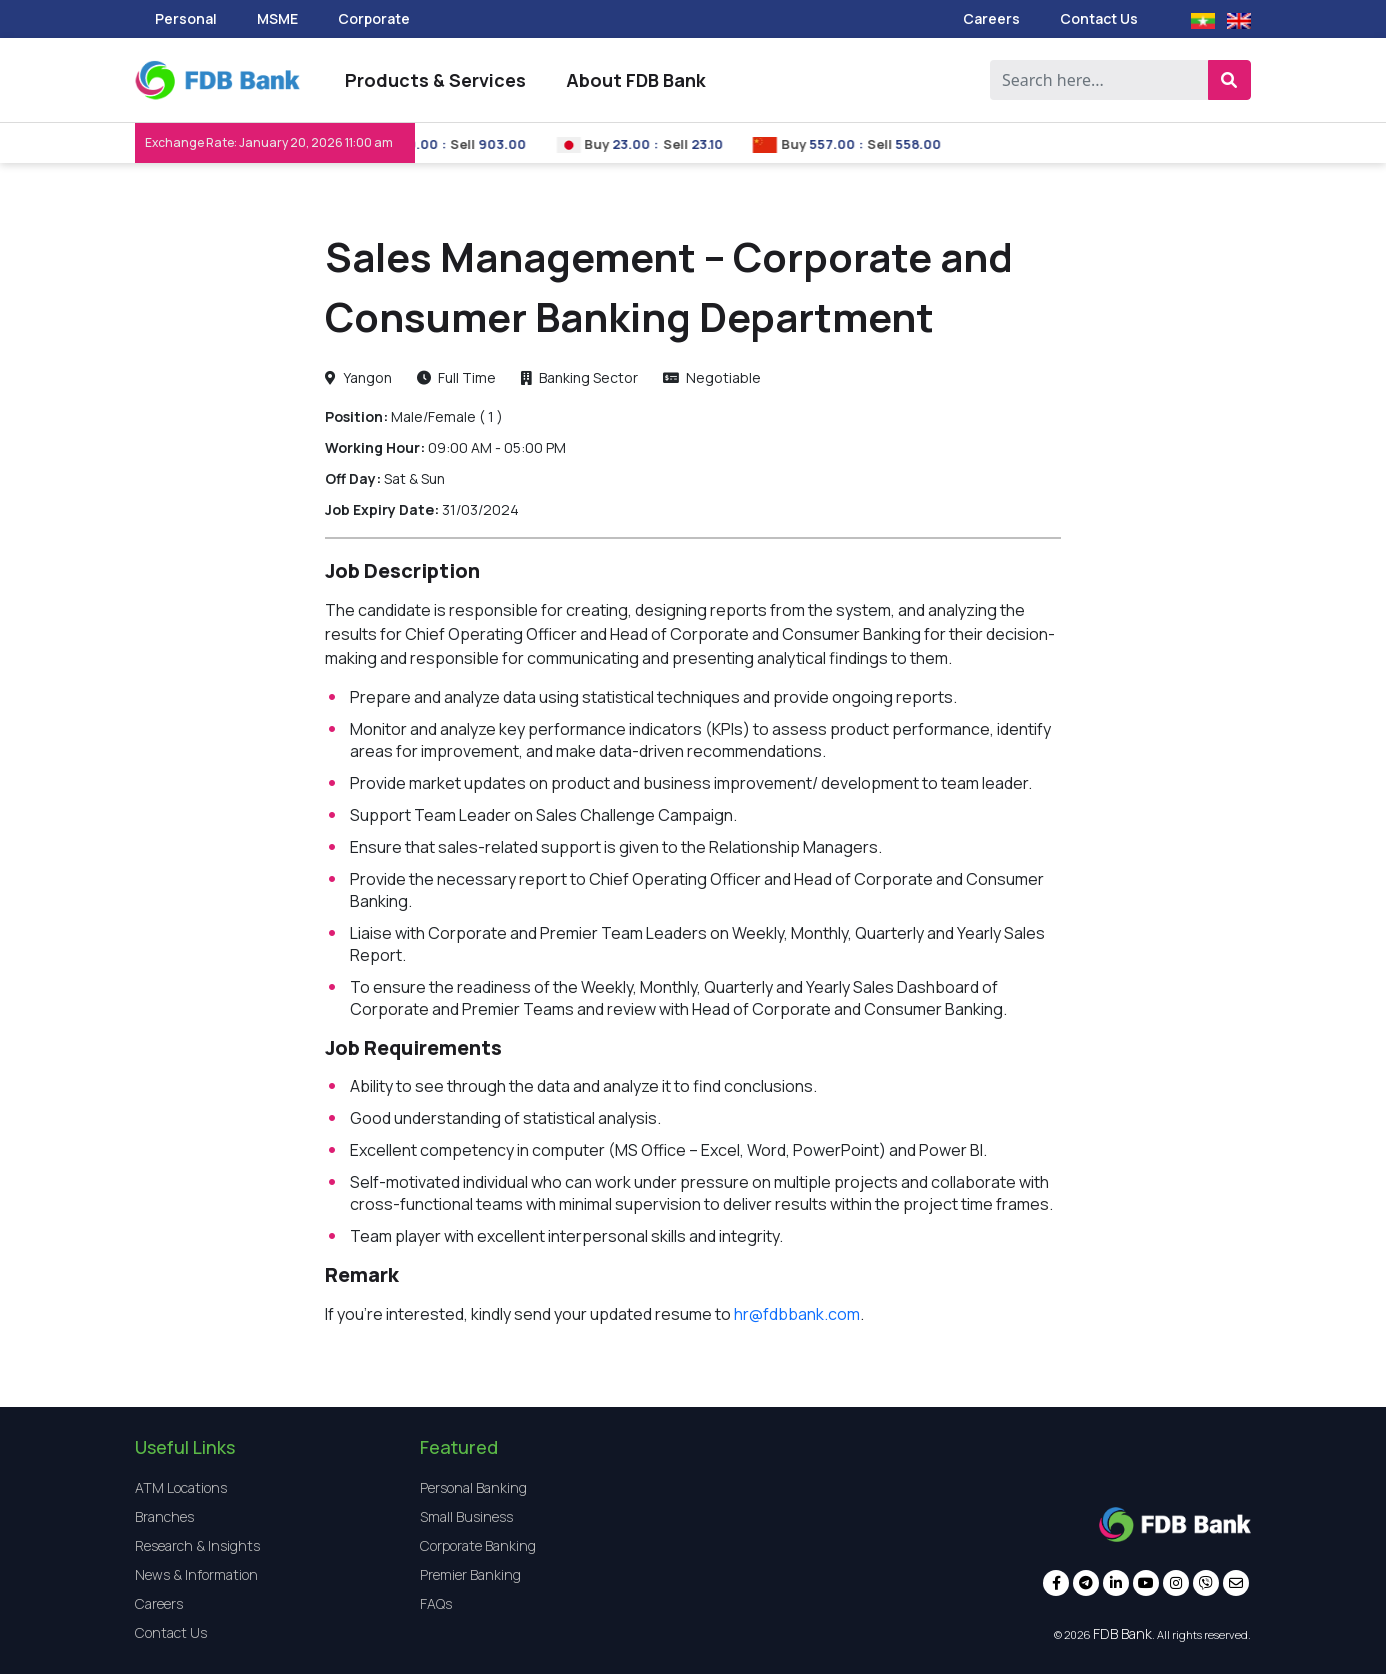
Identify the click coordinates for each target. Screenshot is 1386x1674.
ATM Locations (181, 1487)
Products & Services (435, 80)
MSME (277, 18)
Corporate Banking (478, 1545)
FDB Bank (1122, 1633)
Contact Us (1099, 18)
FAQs (436, 1603)
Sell (482, 144)
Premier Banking (470, 1574)
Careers (991, 18)
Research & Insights (197, 1545)
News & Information (196, 1574)
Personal (186, 18)
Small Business (466, 1516)
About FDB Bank (636, 80)
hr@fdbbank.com (797, 1314)
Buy (617, 144)
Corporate (374, 18)
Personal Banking (473, 1487)
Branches (164, 1516)
